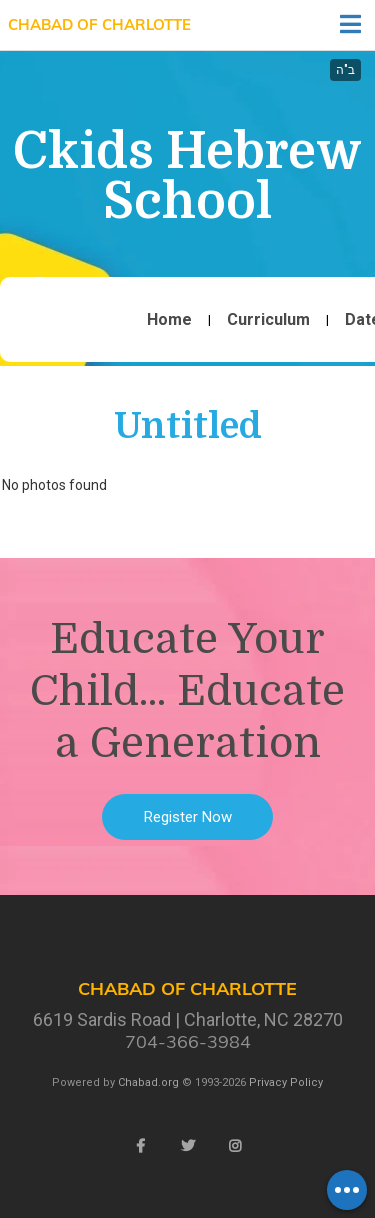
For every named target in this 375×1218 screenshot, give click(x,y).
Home (169, 320)
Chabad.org (148, 1082)
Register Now (188, 817)
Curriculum (268, 320)
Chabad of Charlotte (99, 24)
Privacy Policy (286, 1082)
